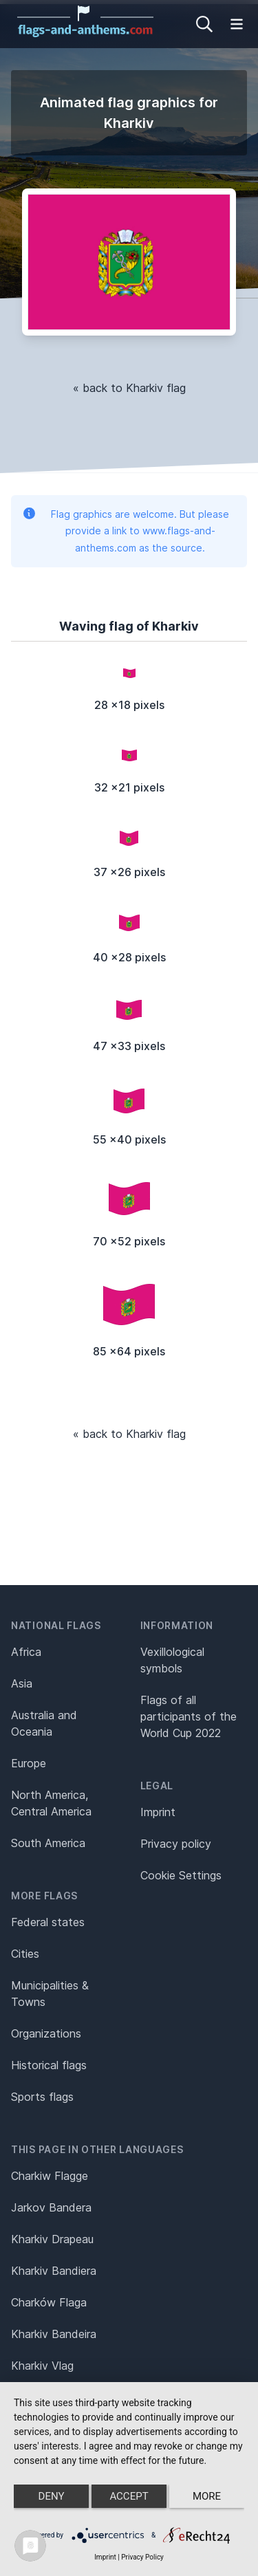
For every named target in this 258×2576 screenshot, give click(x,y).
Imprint (157, 1812)
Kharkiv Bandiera (53, 2271)
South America (48, 1843)
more (207, 2496)
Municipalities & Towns (50, 1993)
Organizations (46, 2033)
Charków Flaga (49, 2302)
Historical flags (49, 2065)
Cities (25, 1954)
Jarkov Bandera (51, 2207)
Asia (21, 1683)
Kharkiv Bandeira (53, 2334)
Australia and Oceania (44, 1723)
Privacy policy (175, 1844)
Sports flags (42, 2097)
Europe (28, 1763)
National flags (56, 1625)
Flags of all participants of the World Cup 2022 (188, 1716)
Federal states (48, 1922)
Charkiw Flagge (49, 2176)
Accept (128, 2496)
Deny (52, 2496)
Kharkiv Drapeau (52, 2239)
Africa (26, 1652)
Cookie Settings (181, 1875)
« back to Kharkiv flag (129, 388)
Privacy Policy (142, 2557)
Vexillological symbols (172, 1660)
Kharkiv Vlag (42, 2365)
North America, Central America (51, 1803)
